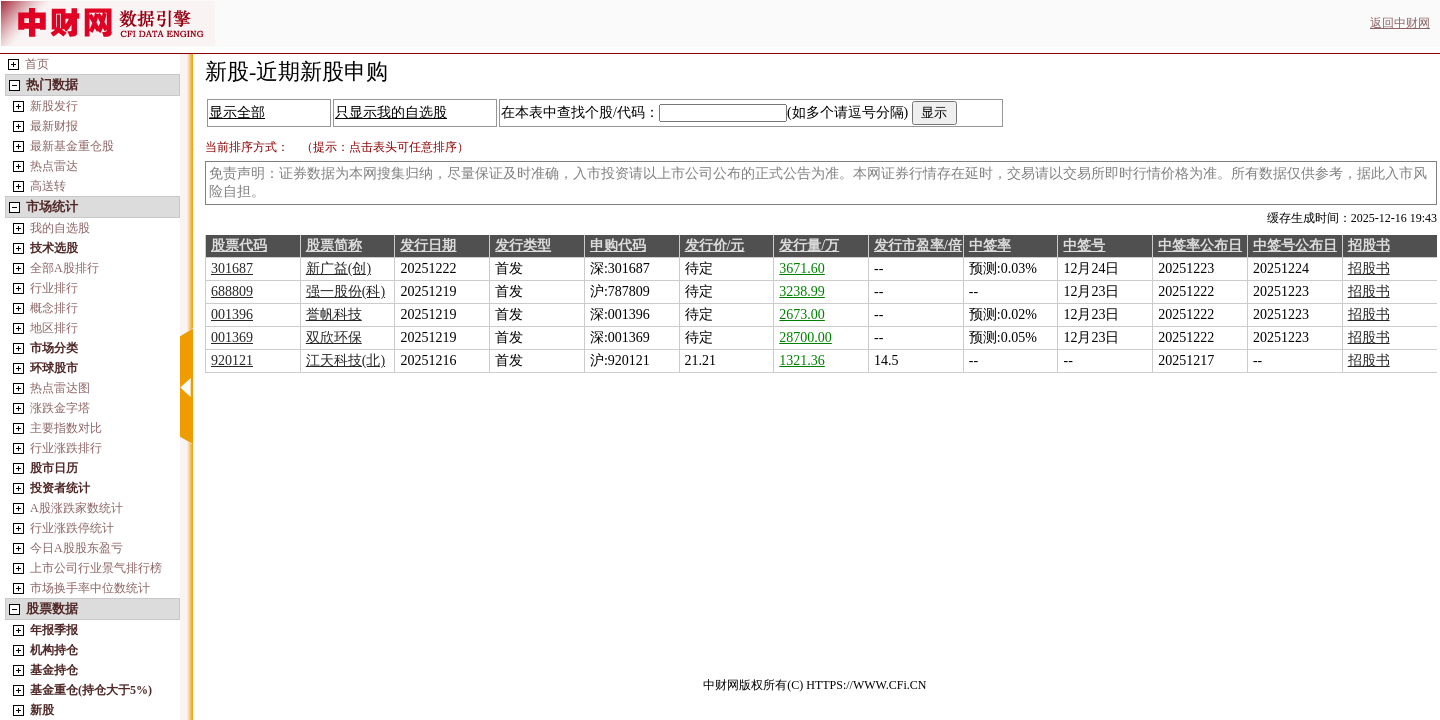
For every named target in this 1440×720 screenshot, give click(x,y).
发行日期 (428, 245)
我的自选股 (60, 228)
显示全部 (237, 112)
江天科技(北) (345, 360)
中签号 (1084, 245)
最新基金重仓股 (72, 146)
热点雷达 (54, 166)
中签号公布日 (1295, 245)
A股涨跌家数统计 (76, 508)
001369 (232, 337)
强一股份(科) (345, 291)
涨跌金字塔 (60, 408)
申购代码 (618, 245)
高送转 (48, 186)
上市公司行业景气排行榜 (96, 568)
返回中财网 (1400, 23)
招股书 (1369, 245)
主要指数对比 (66, 428)
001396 (232, 314)
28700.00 (805, 337)
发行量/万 (809, 245)
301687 (232, 268)
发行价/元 (715, 245)
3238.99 (802, 291)
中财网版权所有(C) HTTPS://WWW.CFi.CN (814, 685)
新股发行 (54, 106)
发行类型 (523, 245)
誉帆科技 (334, 314)
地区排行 (54, 328)
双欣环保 (334, 337)
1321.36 (802, 360)
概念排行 (54, 308)
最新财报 (54, 126)
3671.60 (802, 268)
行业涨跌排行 (66, 448)
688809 (232, 291)
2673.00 (802, 314)
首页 (37, 64)
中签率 (990, 245)
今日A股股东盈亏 (76, 548)
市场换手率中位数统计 (90, 588)
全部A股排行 (64, 268)
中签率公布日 (1200, 245)
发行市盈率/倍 (918, 245)
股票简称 (334, 245)
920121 (232, 360)
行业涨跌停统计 (72, 528)
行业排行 (54, 288)
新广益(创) (338, 268)
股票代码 (239, 245)
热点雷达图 (60, 388)
